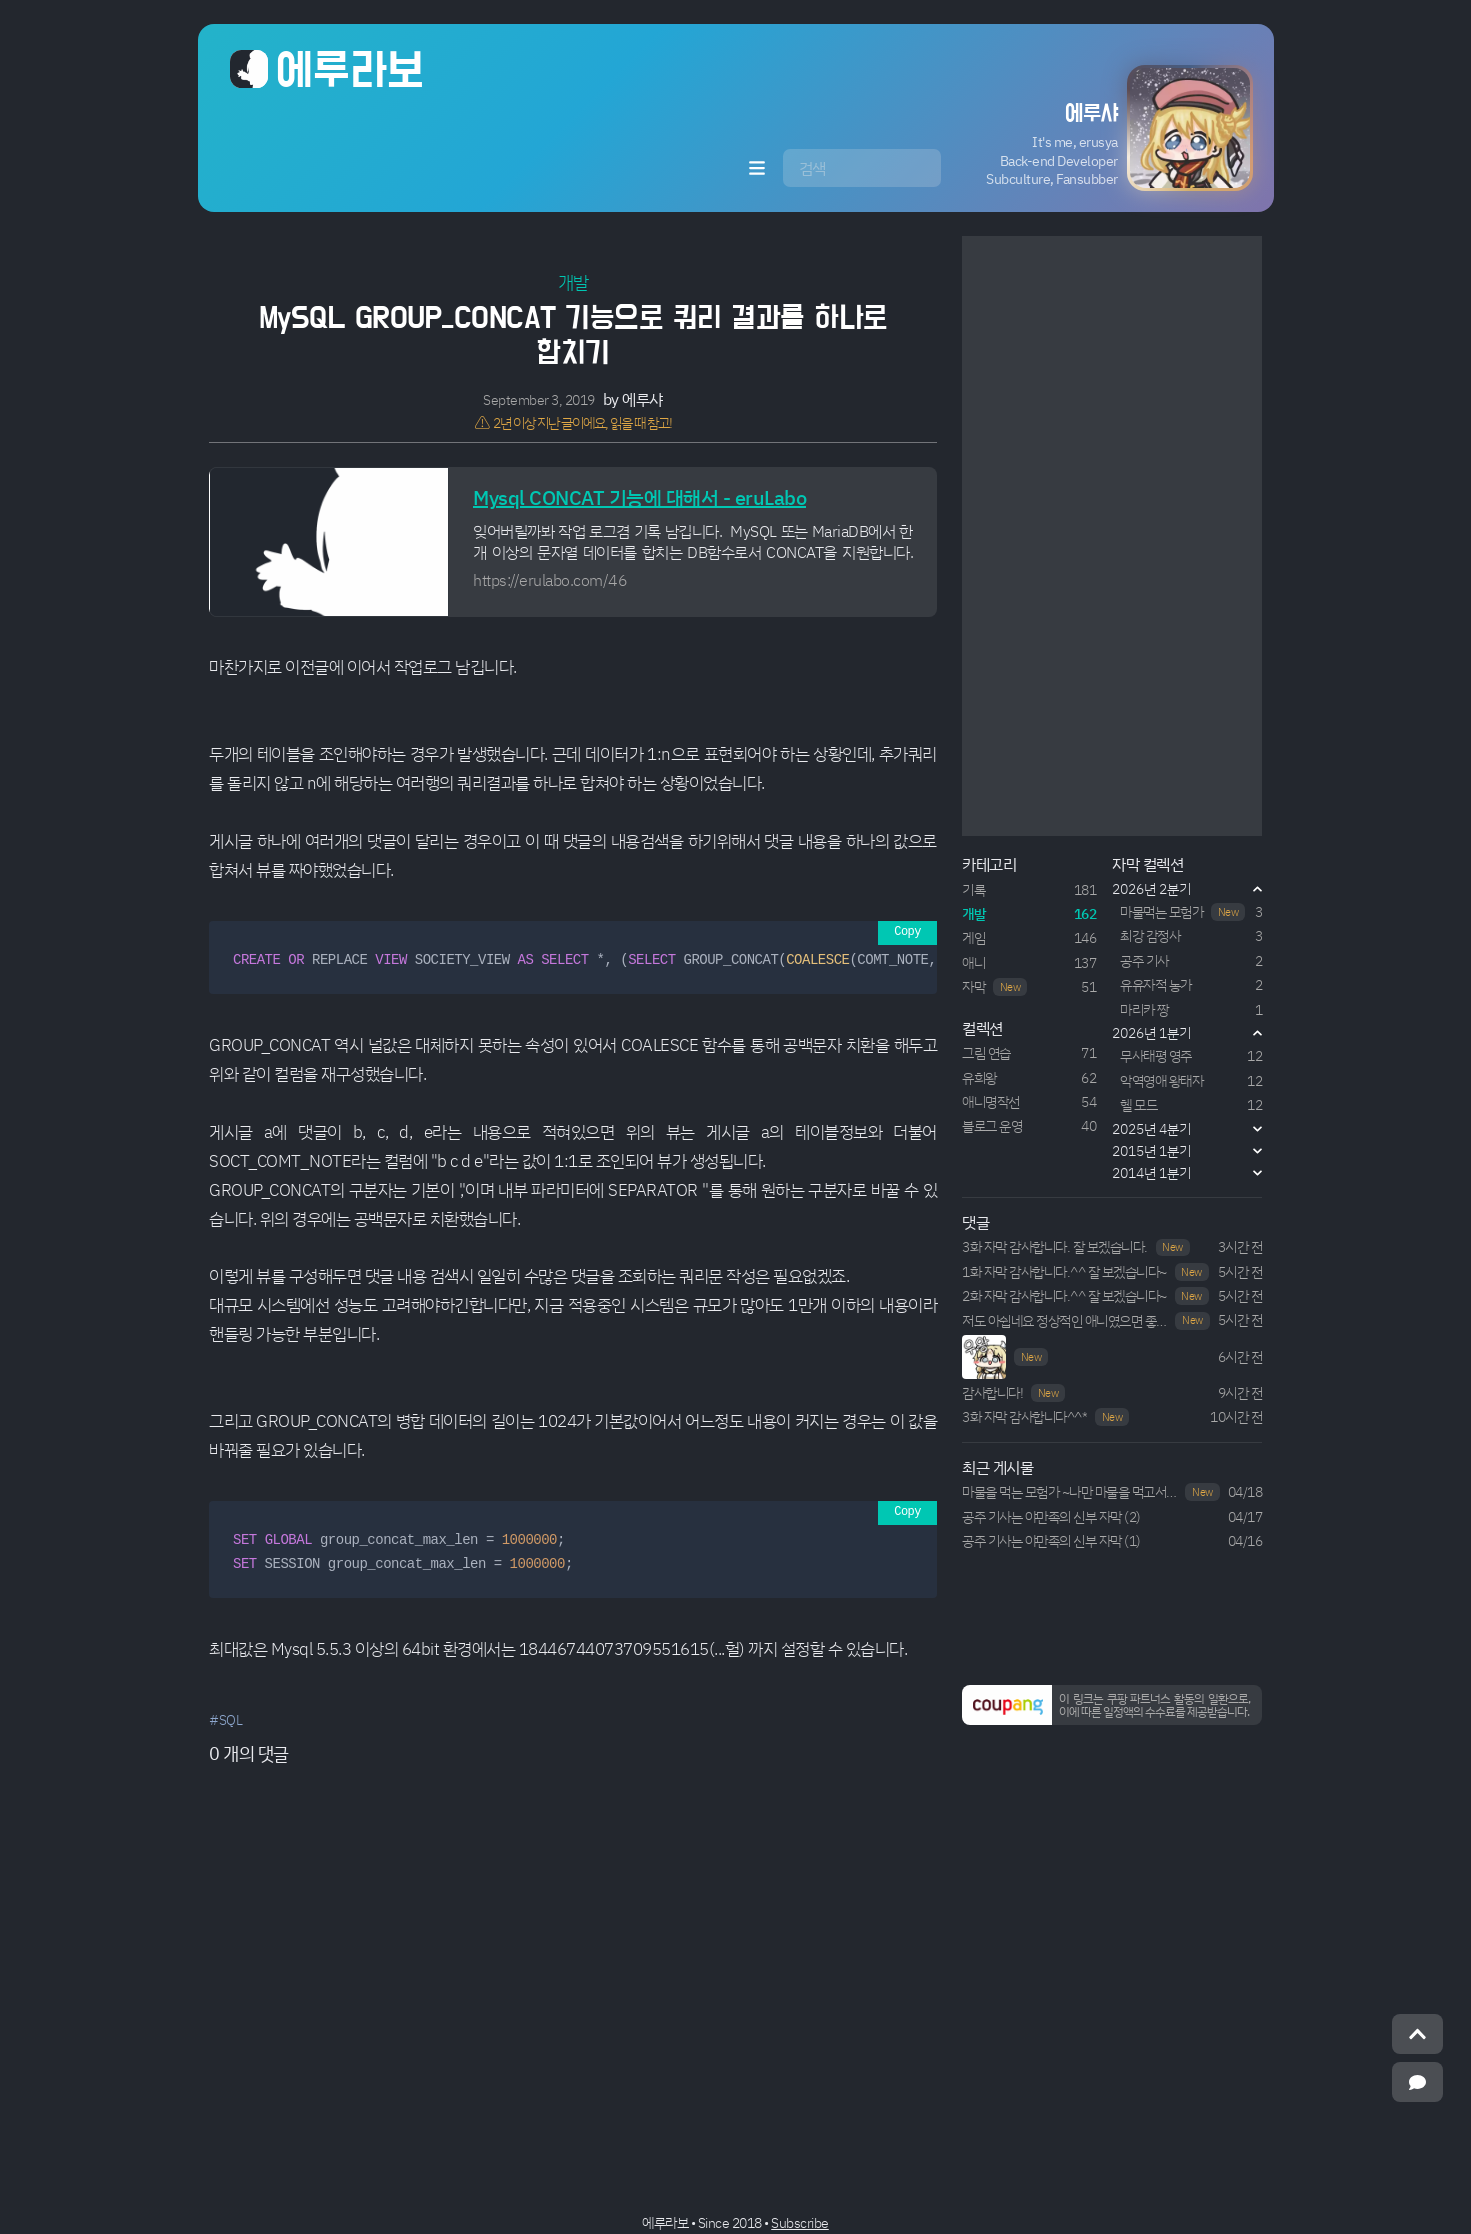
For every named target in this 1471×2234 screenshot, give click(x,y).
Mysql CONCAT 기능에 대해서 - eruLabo (639, 497)
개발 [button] (573, 282)
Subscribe (800, 2222)
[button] (1100, 128)
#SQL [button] (225, 1719)
